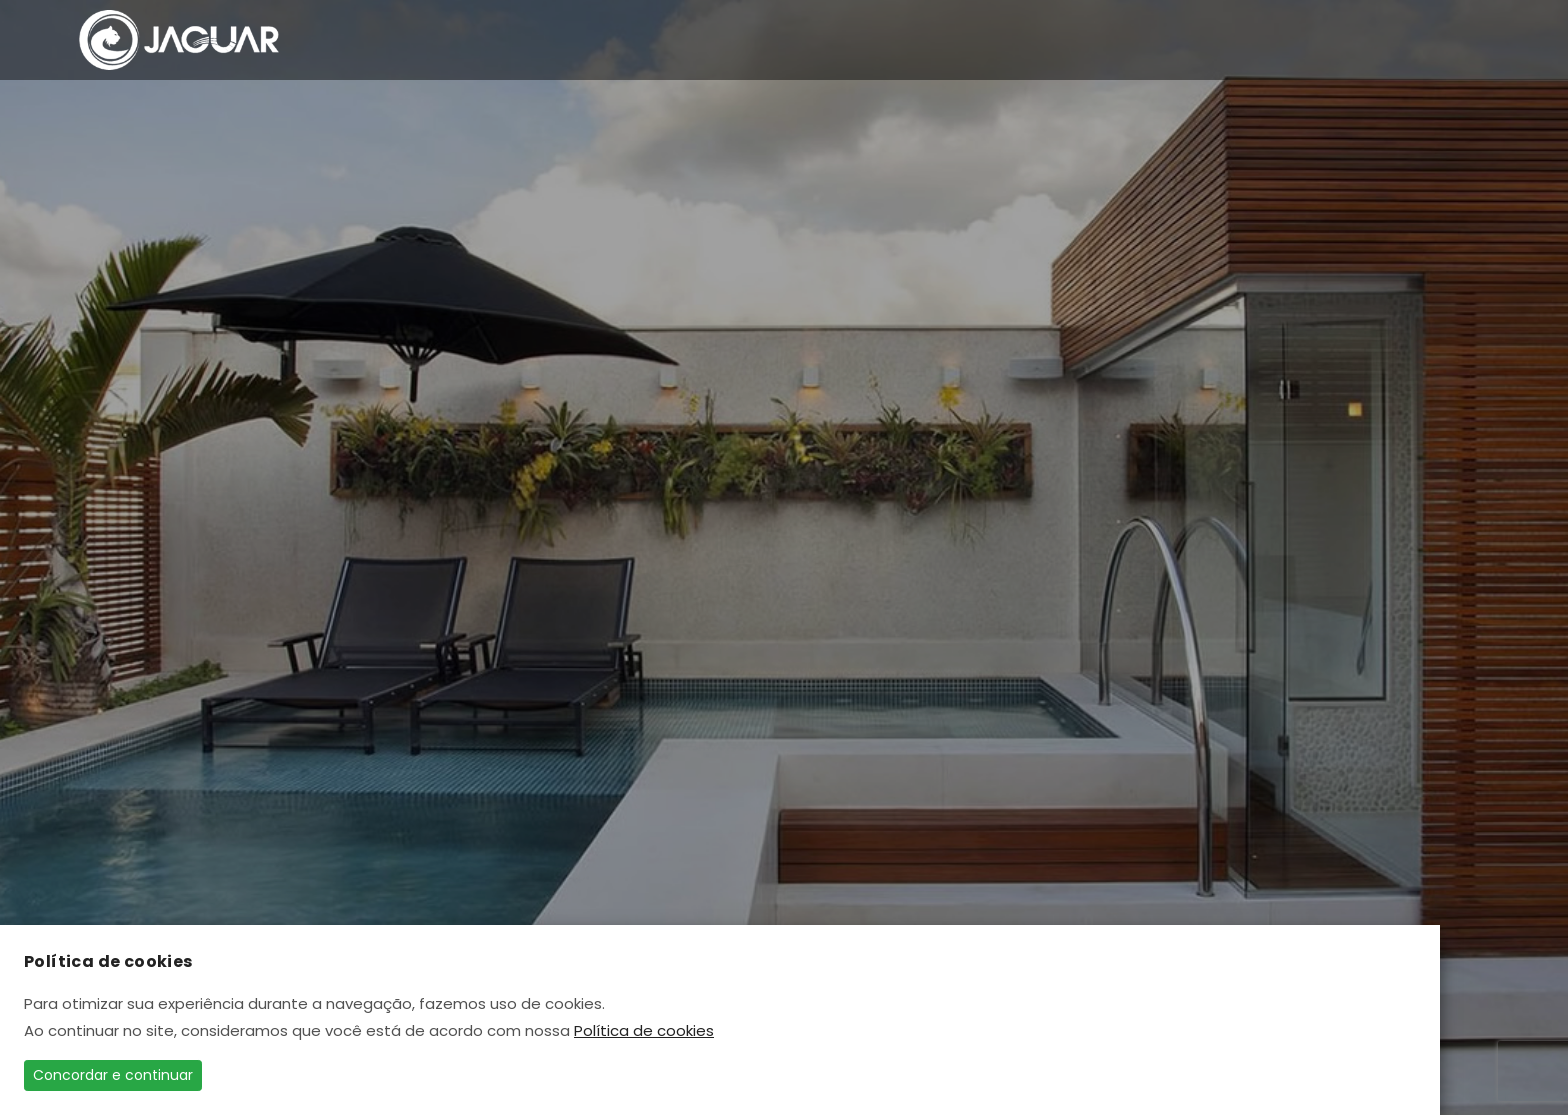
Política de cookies (644, 1030)
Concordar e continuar (113, 1075)
